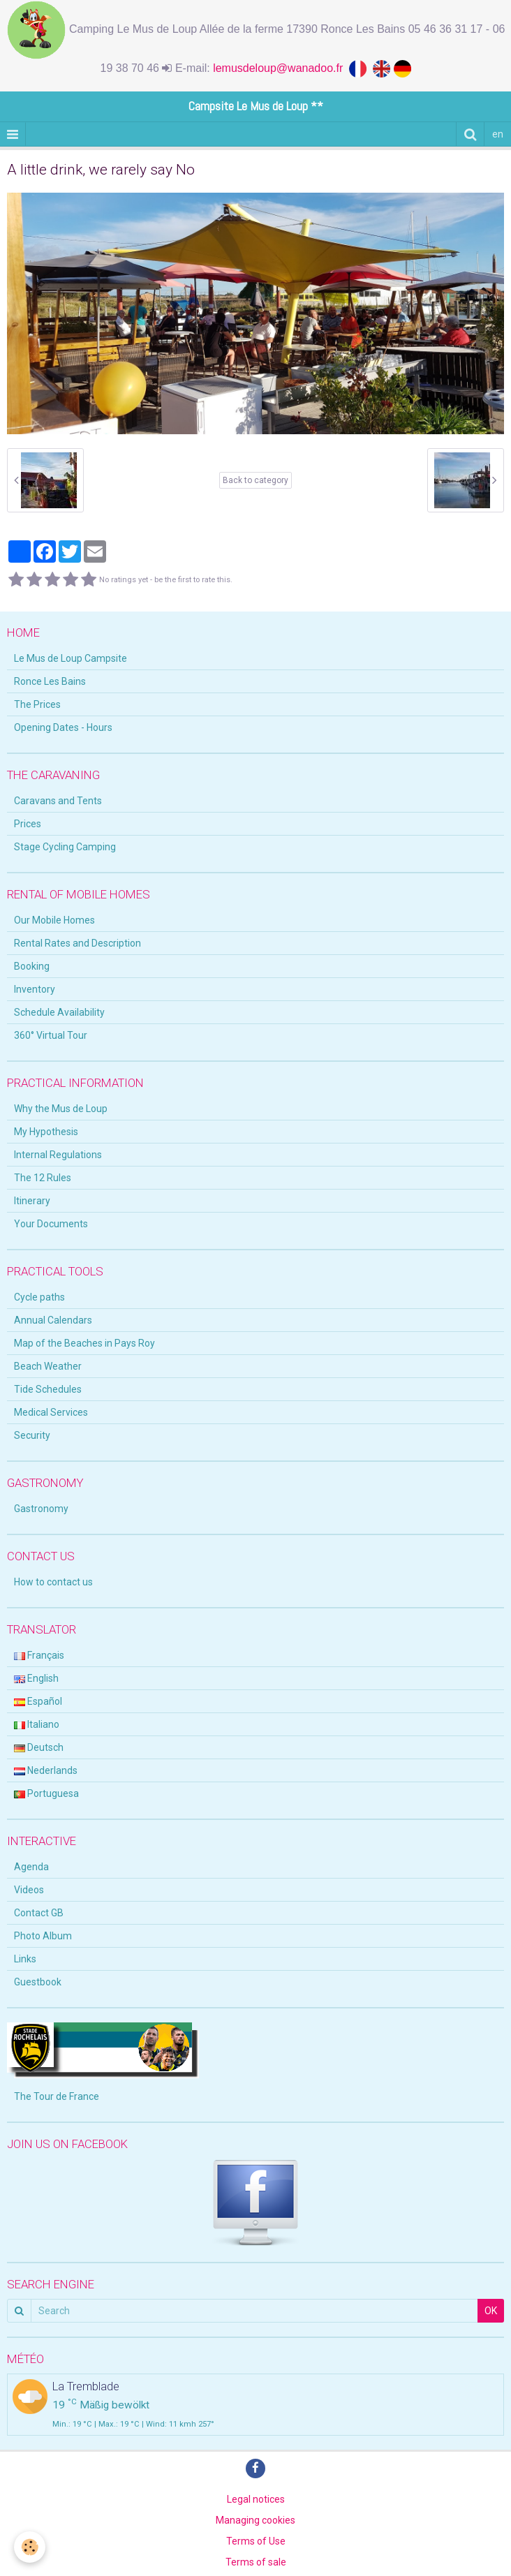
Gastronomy (41, 1508)
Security (32, 1435)
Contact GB (39, 1912)
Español (38, 1701)
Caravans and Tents (58, 800)
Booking (32, 966)
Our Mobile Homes (54, 920)
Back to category (255, 480)
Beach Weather (48, 1366)
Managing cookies (255, 2520)
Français (39, 1655)
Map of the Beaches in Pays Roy (84, 1343)
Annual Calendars (53, 1320)
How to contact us (53, 1581)
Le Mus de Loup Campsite (70, 658)
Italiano (36, 1724)
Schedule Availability (59, 1012)
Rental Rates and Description (77, 943)
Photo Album (43, 1935)
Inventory (34, 989)
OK (490, 2310)
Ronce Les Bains (50, 681)
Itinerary (32, 1200)
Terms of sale (255, 2562)
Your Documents (51, 1223)
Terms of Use (256, 2541)
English (36, 1678)
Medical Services (51, 1412)
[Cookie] (29, 2547)
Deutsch (39, 1747)
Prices (27, 823)
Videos (29, 1889)
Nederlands (45, 1770)
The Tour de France (56, 2096)
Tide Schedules (48, 1389)
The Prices (37, 704)
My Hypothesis (46, 1131)
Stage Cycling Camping (65, 846)
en (497, 134)
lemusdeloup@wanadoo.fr (281, 68)
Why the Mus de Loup (61, 1108)
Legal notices (256, 2499)
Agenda (31, 1866)
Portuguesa (46, 1793)
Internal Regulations (58, 1154)
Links (25, 1958)
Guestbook (37, 1981)
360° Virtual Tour (50, 1035)
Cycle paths (39, 1297)
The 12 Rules (42, 1177)
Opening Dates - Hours (63, 727)
